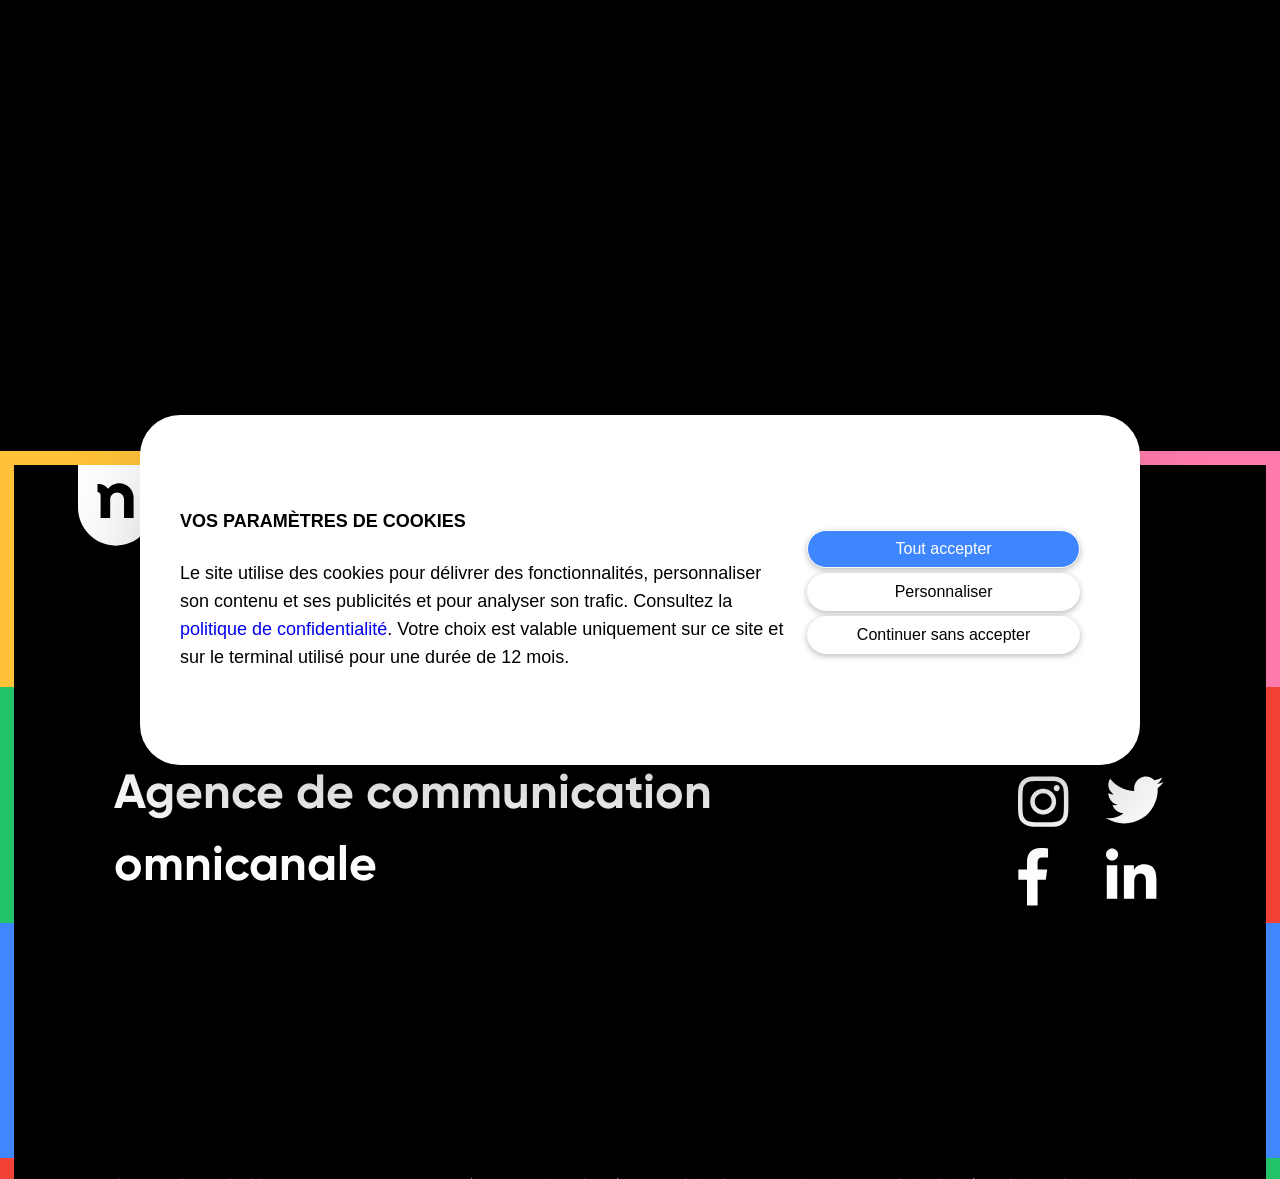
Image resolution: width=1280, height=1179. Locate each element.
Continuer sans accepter (943, 634)
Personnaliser (944, 591)
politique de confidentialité (283, 629)
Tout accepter (944, 548)
